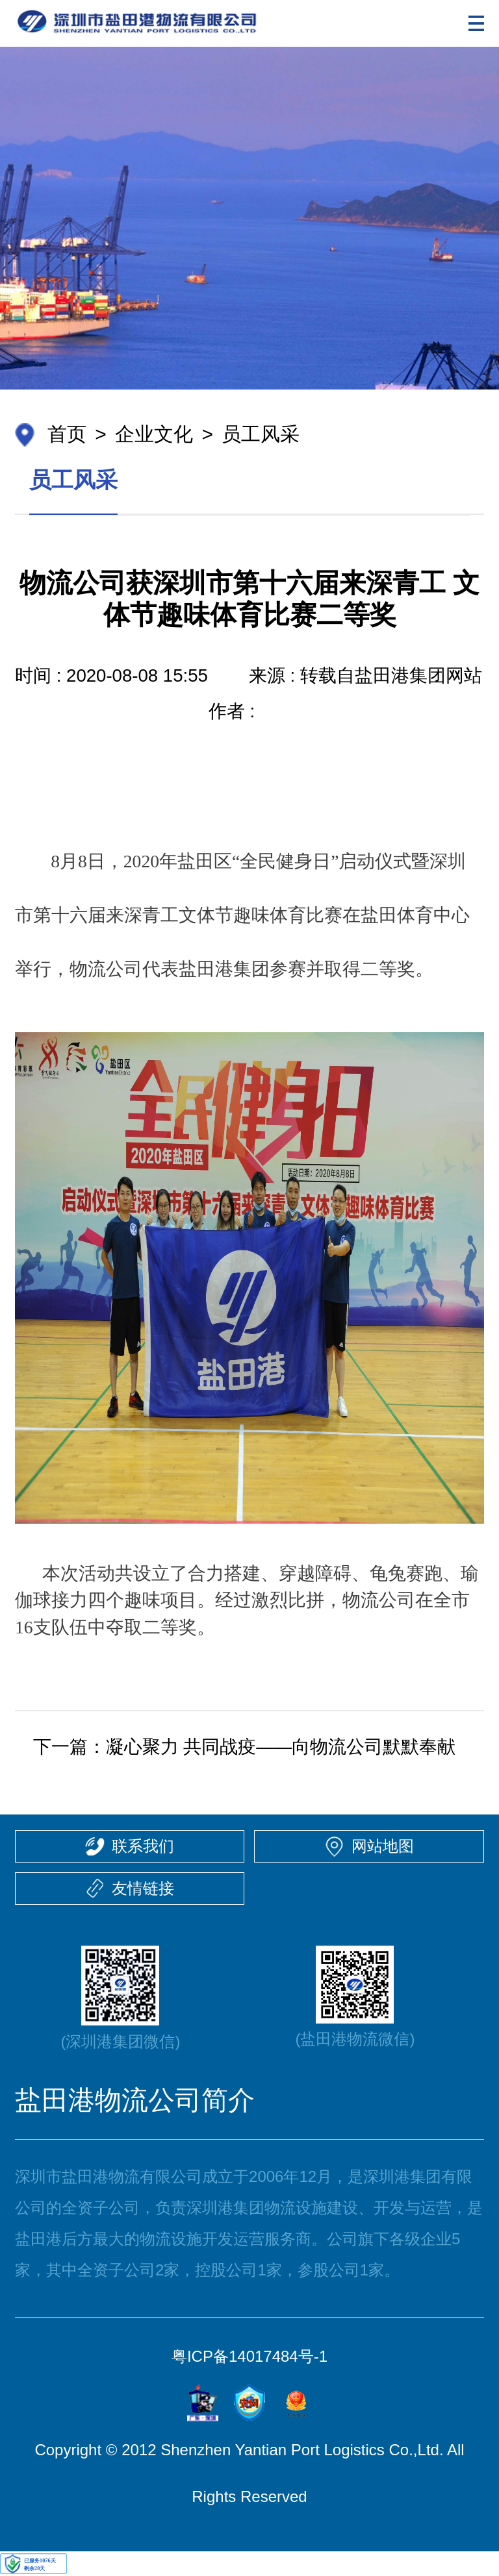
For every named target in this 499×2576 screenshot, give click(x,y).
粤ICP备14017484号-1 (249, 2356)
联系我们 (143, 1846)
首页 (66, 434)
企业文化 (154, 434)
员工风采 (261, 434)
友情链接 (143, 1888)
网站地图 (383, 1846)
